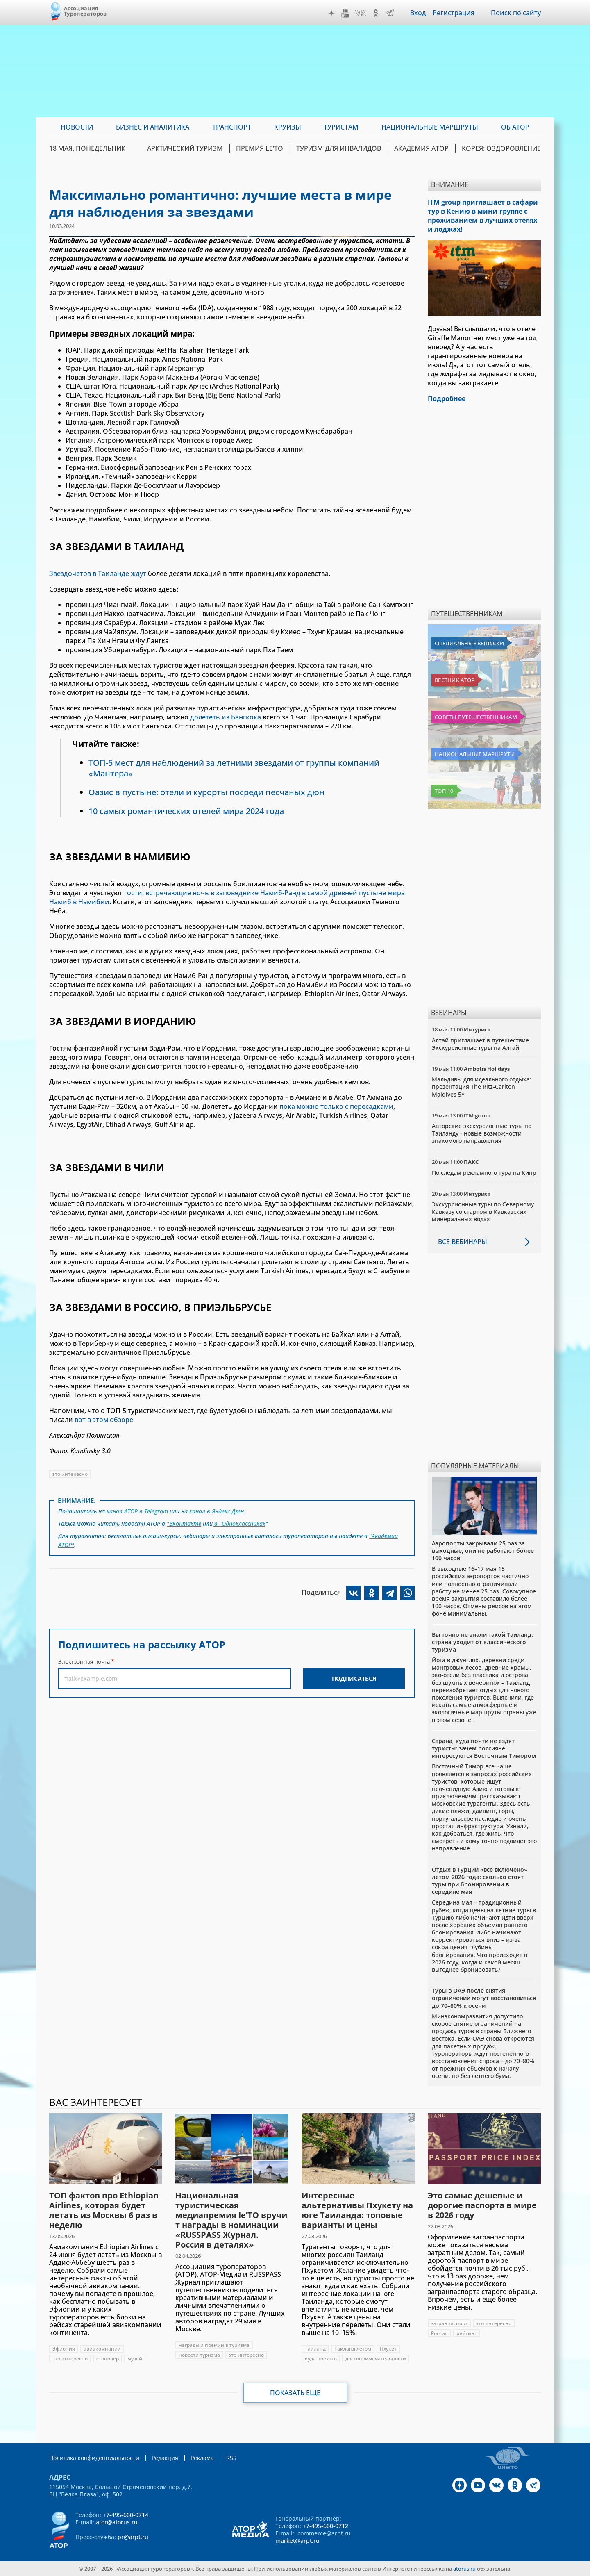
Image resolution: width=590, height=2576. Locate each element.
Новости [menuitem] (77, 127)
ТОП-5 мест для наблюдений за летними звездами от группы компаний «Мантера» (233, 768)
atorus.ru (464, 2568)
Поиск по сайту (516, 12)
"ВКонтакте (184, 1523)
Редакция (165, 2458)
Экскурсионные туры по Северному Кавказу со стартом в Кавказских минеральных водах (483, 1211)
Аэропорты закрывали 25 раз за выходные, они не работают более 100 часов (483, 1550)
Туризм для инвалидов (338, 148)
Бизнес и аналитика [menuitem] (152, 127)
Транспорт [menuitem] (231, 127)
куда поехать (321, 2358)
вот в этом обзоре (104, 1419)
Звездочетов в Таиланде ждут (97, 573)
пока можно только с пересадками (336, 1106)
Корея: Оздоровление (501, 148)
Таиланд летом (352, 2348)
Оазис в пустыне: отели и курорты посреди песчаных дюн (206, 792)
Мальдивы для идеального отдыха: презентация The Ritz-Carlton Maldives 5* (481, 1086)
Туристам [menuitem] (341, 127)
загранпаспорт (449, 2323)
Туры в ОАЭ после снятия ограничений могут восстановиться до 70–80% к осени (484, 1998)
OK (376, 13)
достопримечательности (375, 2358)
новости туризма (199, 2354)
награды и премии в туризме (214, 2345)
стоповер (107, 2358)
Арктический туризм (185, 148)
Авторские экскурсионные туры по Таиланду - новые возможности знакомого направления (481, 1133)
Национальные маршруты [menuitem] (429, 127)
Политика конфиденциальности (94, 2458)
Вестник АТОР (454, 680)
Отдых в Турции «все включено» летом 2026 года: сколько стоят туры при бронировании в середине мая (479, 1881)
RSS (231, 2458)
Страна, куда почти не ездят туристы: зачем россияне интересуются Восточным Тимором (484, 1748)
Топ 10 (444, 790)
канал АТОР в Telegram (137, 1511)
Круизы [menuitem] (287, 127)
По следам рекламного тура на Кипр (484, 1172)
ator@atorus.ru (117, 2522)
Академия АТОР (421, 148)
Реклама (202, 2458)
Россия (439, 2333)
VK (360, 13)
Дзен (331, 13)
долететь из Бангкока (225, 716)
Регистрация (453, 12)
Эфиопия (63, 2348)
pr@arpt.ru (133, 2537)
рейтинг (466, 2333)
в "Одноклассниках (239, 1523)
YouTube (345, 13)
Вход (418, 12)
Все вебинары (462, 1241)
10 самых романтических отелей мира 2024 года (186, 811)
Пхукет (388, 2348)
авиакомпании (102, 2348)
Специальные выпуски (469, 643)
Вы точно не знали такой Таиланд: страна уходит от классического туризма (482, 1642)
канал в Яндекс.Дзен (216, 1511)
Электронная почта (84, 1662)
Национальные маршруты (475, 754)
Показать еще (295, 2392)
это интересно (70, 1473)
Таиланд (315, 2348)
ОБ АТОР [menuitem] (515, 127)
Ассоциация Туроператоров (85, 11)
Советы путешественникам (476, 717)
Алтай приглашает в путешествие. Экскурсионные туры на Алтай (481, 1043)
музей (134, 2358)
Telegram (390, 13)
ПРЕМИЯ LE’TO (259, 148)
